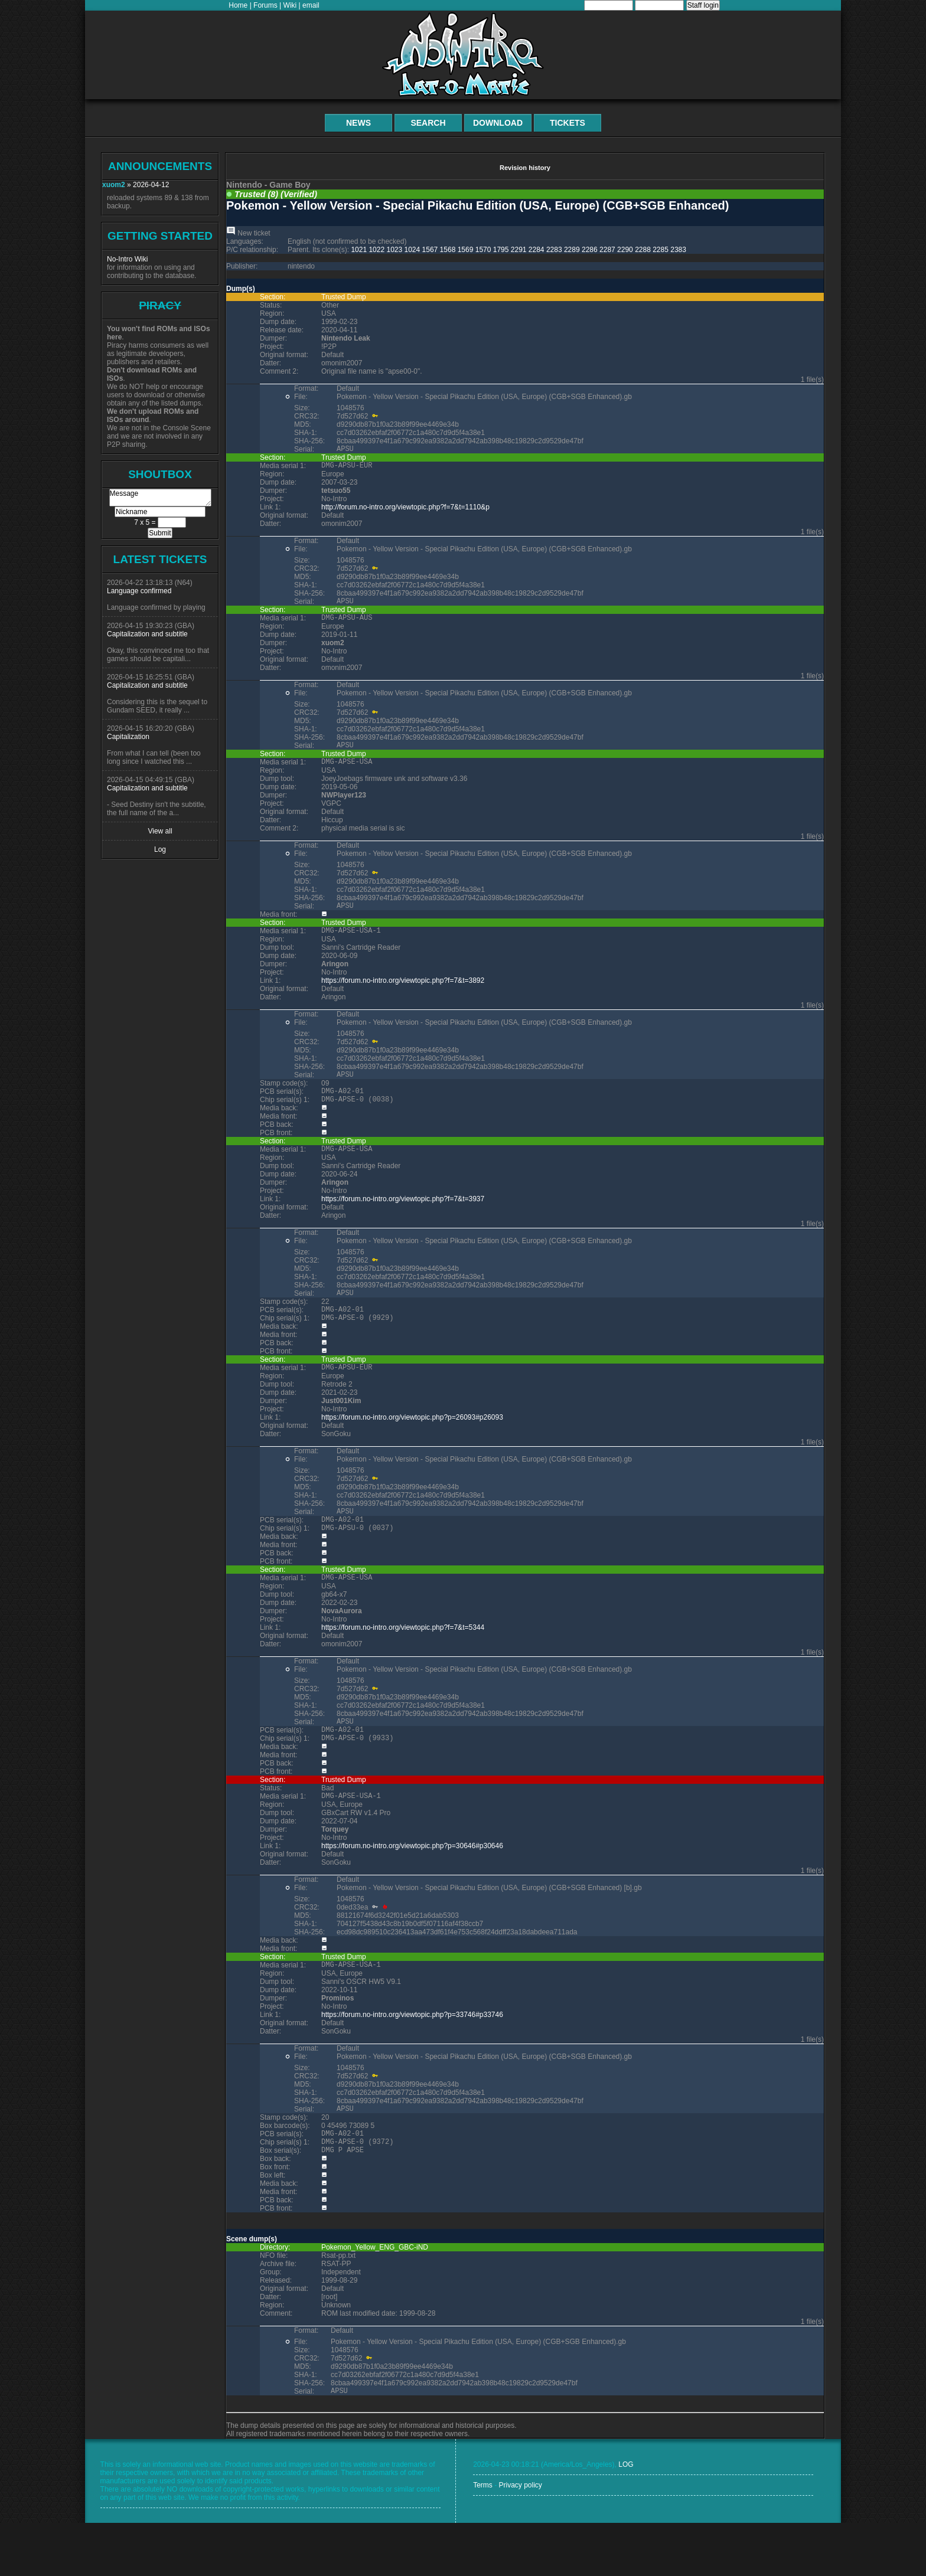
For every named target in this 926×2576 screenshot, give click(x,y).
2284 (536, 250)
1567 (430, 250)
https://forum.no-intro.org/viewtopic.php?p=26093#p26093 (412, 1445)
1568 (448, 250)
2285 (661, 250)
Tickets (567, 123)
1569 (466, 250)
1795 (501, 250)
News (358, 123)
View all (160, 831)
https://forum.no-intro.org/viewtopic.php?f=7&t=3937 (402, 1220)
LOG (625, 2517)
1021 (359, 250)
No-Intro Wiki (127, 259)
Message (160, 497)
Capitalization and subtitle (147, 634)
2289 (572, 250)
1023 (394, 250)
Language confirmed (139, 591)
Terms (483, 2538)
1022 (376, 250)
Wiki (290, 5)
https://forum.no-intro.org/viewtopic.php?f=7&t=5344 (402, 1663)
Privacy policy (520, 2538)
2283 (554, 250)
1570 (483, 250)
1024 (412, 250)
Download (498, 123)
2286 (590, 250)
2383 (678, 250)
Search (427, 123)
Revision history (525, 167)
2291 (519, 250)
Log (160, 849)
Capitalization (128, 737)
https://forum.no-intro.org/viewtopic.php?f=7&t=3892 (402, 994)
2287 (607, 250)
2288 (643, 250)
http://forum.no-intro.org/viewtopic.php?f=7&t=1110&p (405, 510)
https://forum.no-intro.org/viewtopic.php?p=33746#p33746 (412, 2059)
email (310, 5)
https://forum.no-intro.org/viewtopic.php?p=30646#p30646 (412, 1888)
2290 (625, 250)
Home (238, 5)
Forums (265, 5)
